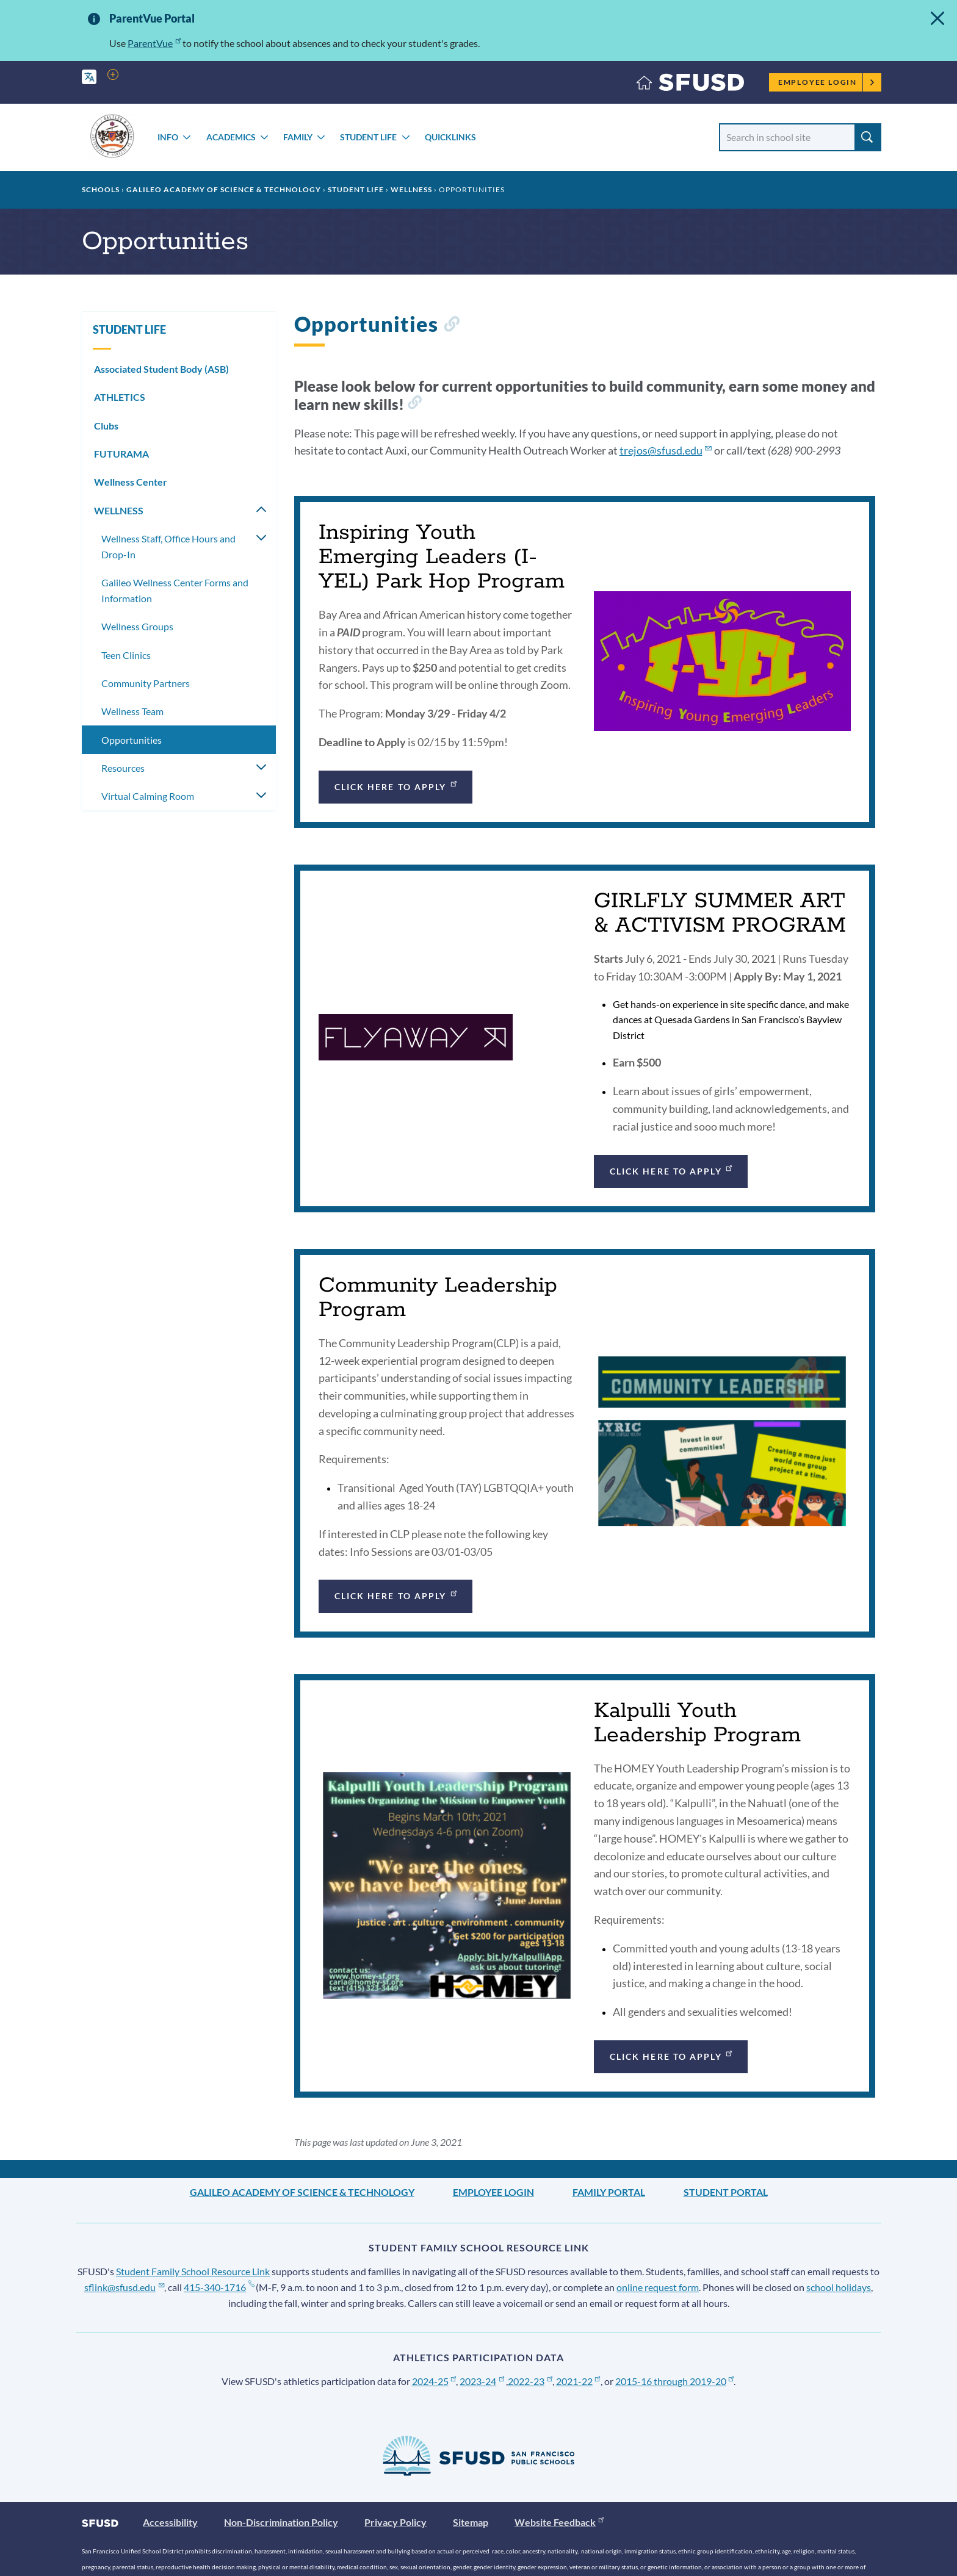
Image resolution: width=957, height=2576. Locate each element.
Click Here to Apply (396, 785)
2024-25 (434, 2381)
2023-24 (482, 2381)
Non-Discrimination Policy (281, 2522)
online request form (657, 2287)
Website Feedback (559, 2522)
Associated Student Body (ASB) (161, 369)
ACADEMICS (231, 137)
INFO (167, 137)
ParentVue (154, 43)
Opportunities (131, 740)
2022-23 (530, 2381)
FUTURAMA (121, 453)
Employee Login (826, 82)
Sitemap (470, 2522)
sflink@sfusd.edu (124, 2287)
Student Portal (726, 2192)
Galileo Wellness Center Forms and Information (174, 590)
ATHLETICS (119, 397)
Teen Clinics (126, 655)
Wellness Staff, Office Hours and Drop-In (168, 546)
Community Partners (145, 683)
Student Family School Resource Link (193, 2271)
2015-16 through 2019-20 (674, 2381)
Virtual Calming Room (147, 796)
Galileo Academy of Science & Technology (223, 189)
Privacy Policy (395, 2522)
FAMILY (297, 137)
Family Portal (608, 2192)
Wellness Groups (137, 626)
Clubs (106, 425)
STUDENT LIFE (368, 137)
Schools (101, 189)
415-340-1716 (219, 2287)
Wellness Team (132, 711)
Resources (123, 768)
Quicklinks (450, 137)
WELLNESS (411, 189)
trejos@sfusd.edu (665, 450)
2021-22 (578, 2381)
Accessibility (170, 2522)
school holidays (838, 2287)
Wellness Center (130, 481)
